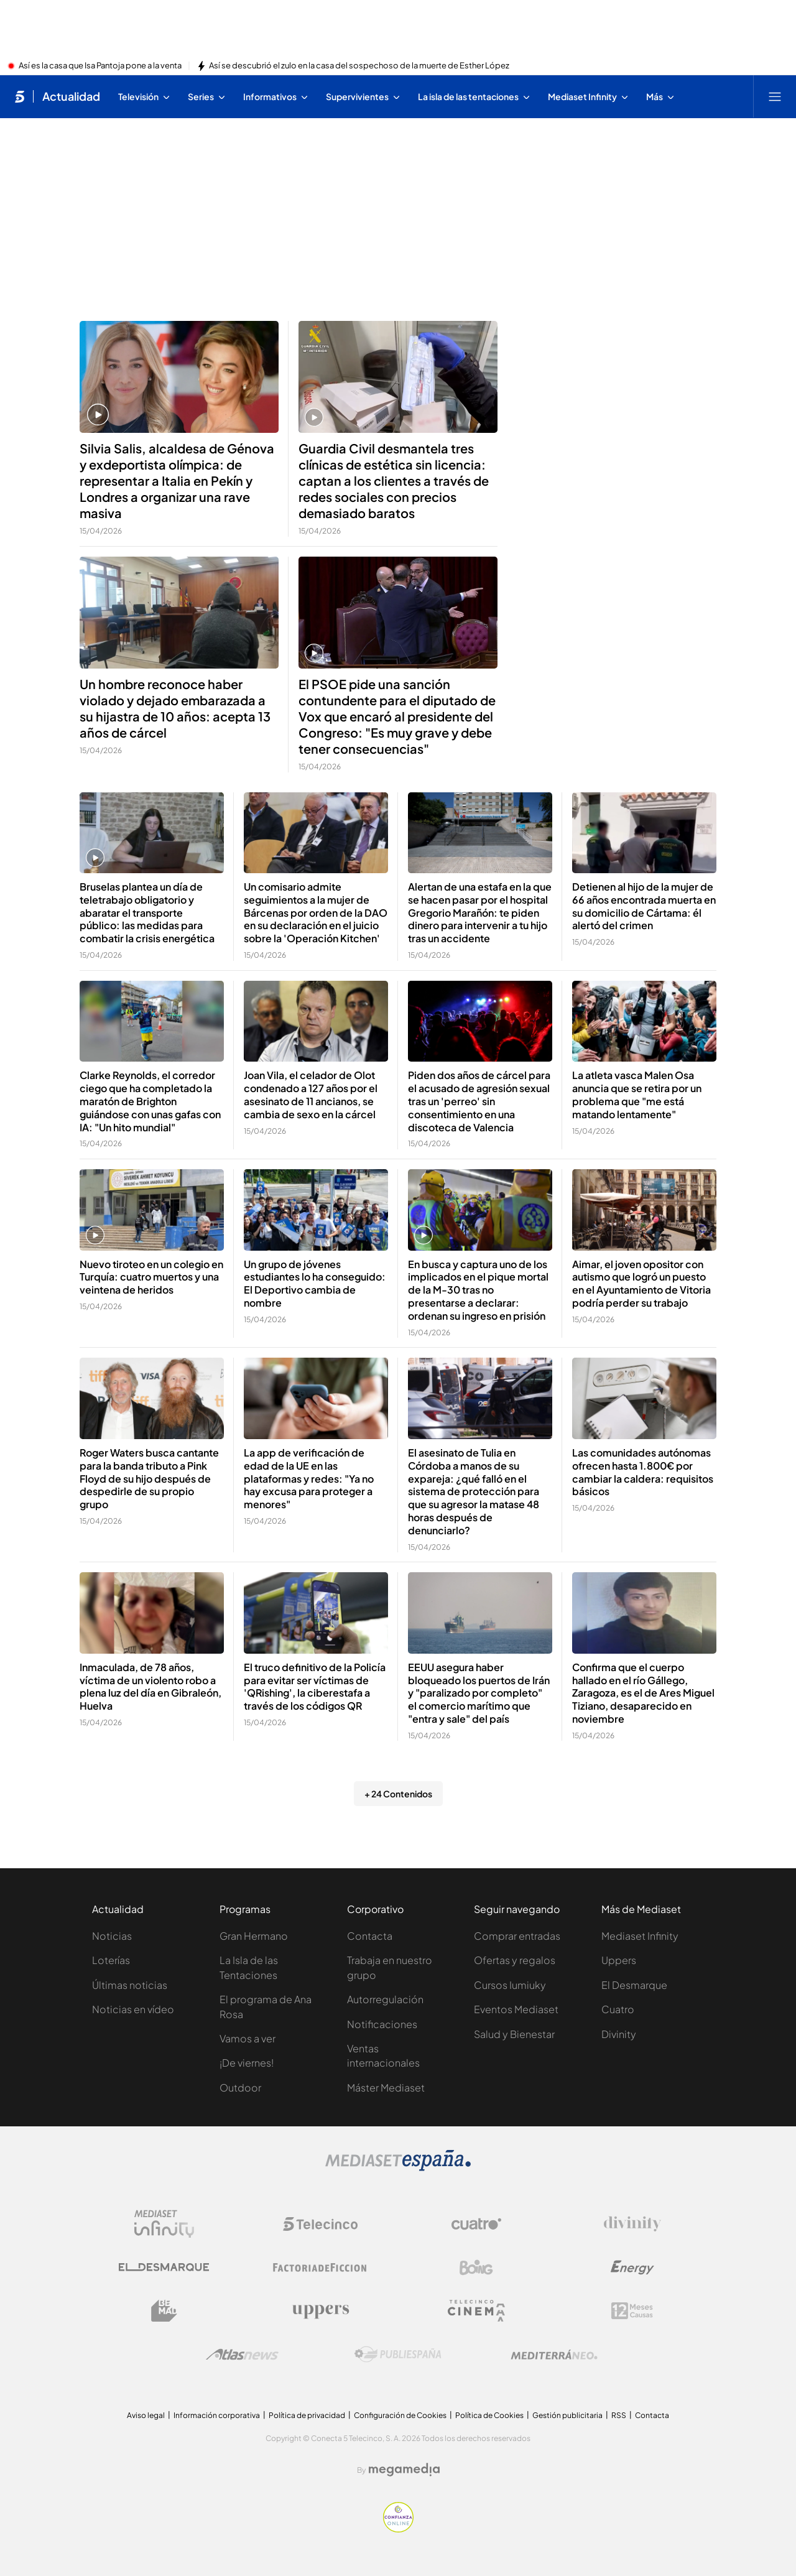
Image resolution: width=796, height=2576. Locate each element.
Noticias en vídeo (133, 2009)
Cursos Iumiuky (510, 1984)
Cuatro (617, 2009)
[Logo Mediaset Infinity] (164, 2224)
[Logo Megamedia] (404, 2469)
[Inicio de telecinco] (19, 96)
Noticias (112, 1935)
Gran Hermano (254, 1935)
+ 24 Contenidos (398, 1793)
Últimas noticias (129, 1984)
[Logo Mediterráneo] (554, 2355)
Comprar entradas (517, 1935)
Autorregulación (385, 1999)
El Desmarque (634, 1984)
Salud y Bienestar (514, 2034)
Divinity (618, 2034)
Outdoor (240, 2087)
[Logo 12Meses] (632, 2310)
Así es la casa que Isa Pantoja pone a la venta (100, 66)
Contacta (369, 1935)
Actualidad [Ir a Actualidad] (71, 96)
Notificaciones (382, 2024)
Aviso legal (146, 2415)
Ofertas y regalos (514, 1960)
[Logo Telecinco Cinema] (476, 2310)
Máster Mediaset (386, 2087)
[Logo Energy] (632, 2267)
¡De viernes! (247, 2062)
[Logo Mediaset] (398, 2167)
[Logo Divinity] (632, 2224)
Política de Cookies (489, 2415)
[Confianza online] (398, 2529)
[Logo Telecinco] (320, 2224)
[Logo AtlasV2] (242, 2354)
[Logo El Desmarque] (164, 2267)
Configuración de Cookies (400, 2415)
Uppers (618, 1960)
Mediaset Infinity (639, 1935)
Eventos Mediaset (516, 2009)
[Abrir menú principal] (775, 96)
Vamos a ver (247, 2038)
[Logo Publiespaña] (398, 2354)
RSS (618, 2415)
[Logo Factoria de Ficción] (320, 2267)
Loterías (111, 1960)
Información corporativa (217, 2415)
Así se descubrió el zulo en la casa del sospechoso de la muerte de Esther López (359, 66)
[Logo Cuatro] (476, 2224)
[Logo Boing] (476, 2267)
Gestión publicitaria (567, 2415)
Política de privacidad (307, 2415)
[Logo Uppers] (320, 2311)
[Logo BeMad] (164, 2311)
